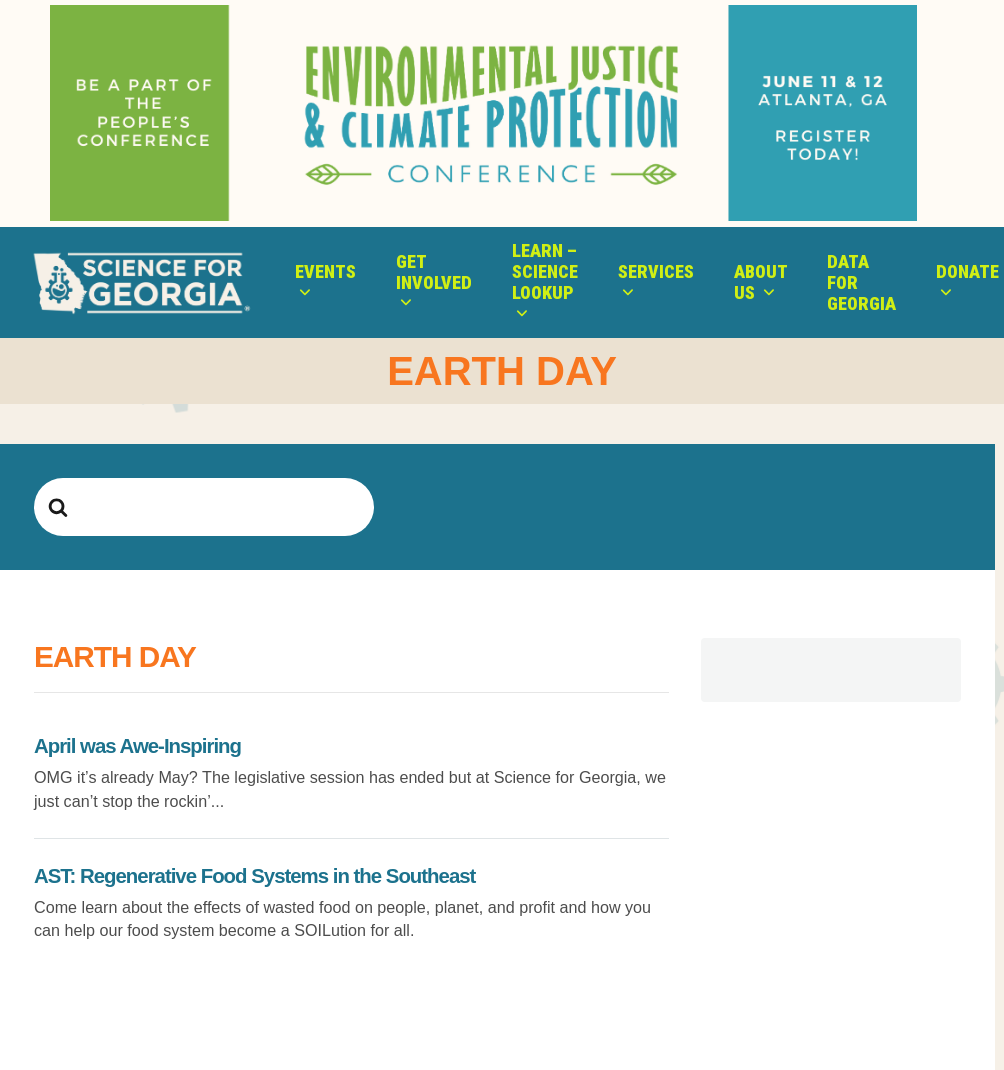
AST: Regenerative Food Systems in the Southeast (254, 876)
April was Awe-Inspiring (137, 746)
